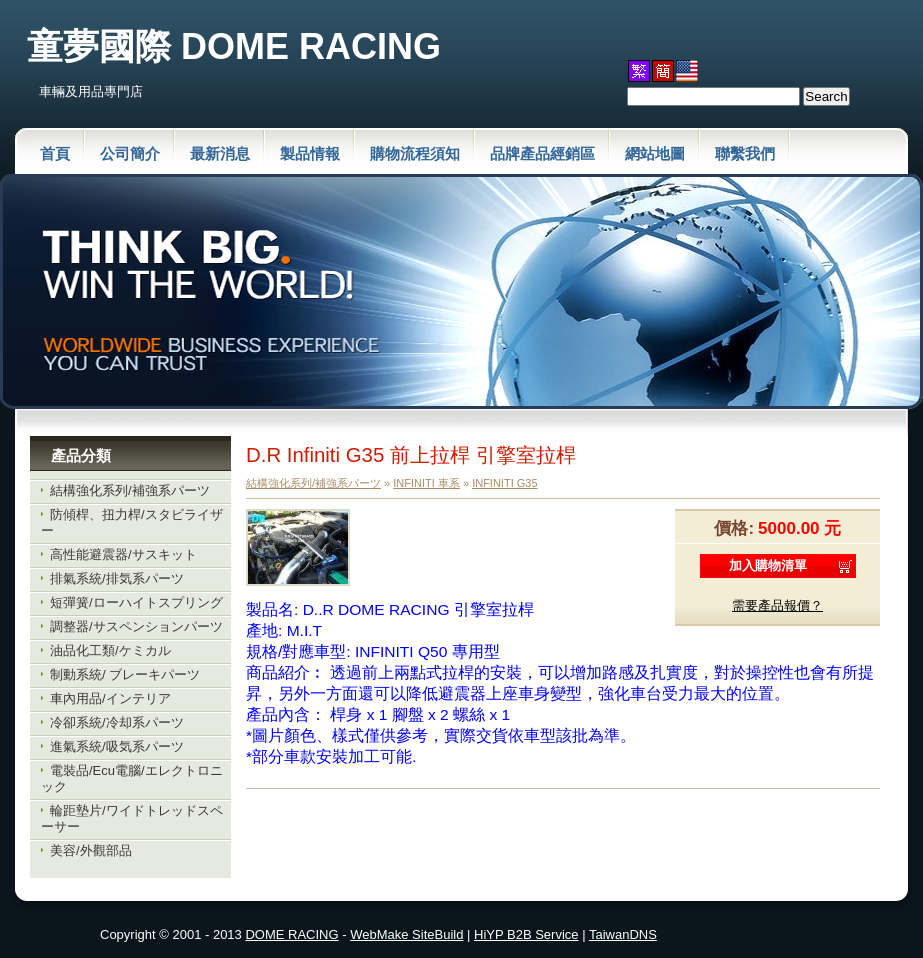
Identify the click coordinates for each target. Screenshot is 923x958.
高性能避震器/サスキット (123, 554)
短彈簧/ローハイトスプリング (136, 602)
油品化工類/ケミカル (110, 650)
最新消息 (220, 153)
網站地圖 (655, 153)
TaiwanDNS (623, 934)
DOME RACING (291, 934)
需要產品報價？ (777, 605)
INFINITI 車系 (426, 483)
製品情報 (310, 153)
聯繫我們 (745, 153)
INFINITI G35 (504, 483)
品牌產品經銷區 (542, 153)
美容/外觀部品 (91, 850)
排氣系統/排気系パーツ (117, 578)
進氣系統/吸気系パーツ (117, 746)
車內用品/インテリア (110, 698)
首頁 (55, 153)
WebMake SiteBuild (406, 934)
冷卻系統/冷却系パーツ (117, 722)
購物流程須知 (415, 153)
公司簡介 (130, 153)
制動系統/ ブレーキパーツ (125, 674)
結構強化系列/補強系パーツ (130, 490)
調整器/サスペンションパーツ (136, 626)
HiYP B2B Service (526, 934)
